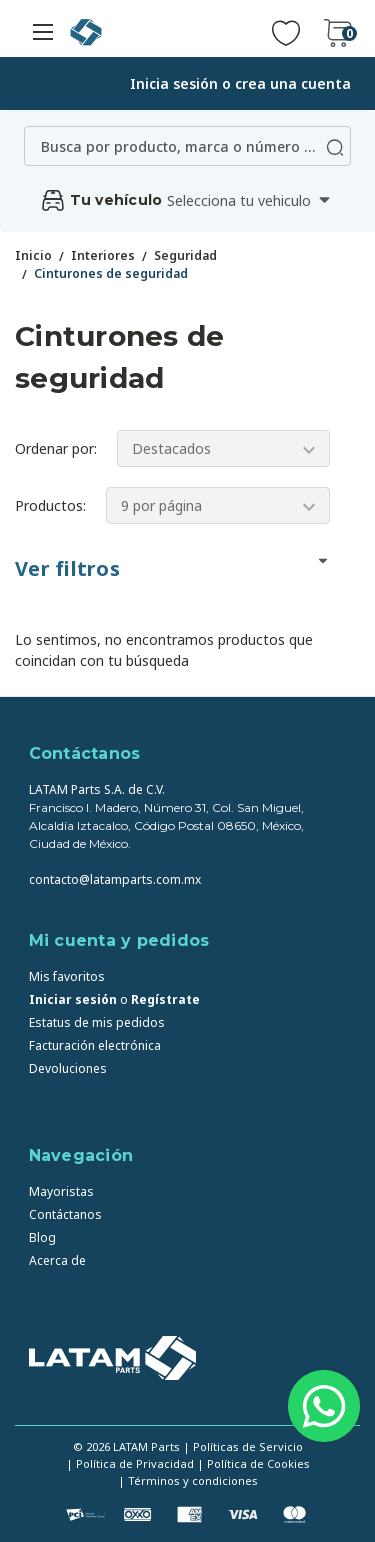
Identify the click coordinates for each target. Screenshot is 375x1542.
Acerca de (57, 1260)
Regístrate (165, 999)
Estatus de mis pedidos (97, 1022)
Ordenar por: (56, 448)
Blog (42, 1237)
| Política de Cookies (253, 1463)
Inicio (33, 255)
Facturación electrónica (95, 1045)
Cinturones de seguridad (111, 273)
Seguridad (185, 255)
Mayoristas (61, 1191)
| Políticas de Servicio (243, 1446)
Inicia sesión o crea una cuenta (240, 83)
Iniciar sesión (73, 999)
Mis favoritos (67, 976)
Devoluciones (68, 1068)
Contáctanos (65, 1214)
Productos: (50, 505)
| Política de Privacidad (130, 1463)
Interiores (103, 255)
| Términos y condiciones (188, 1480)
